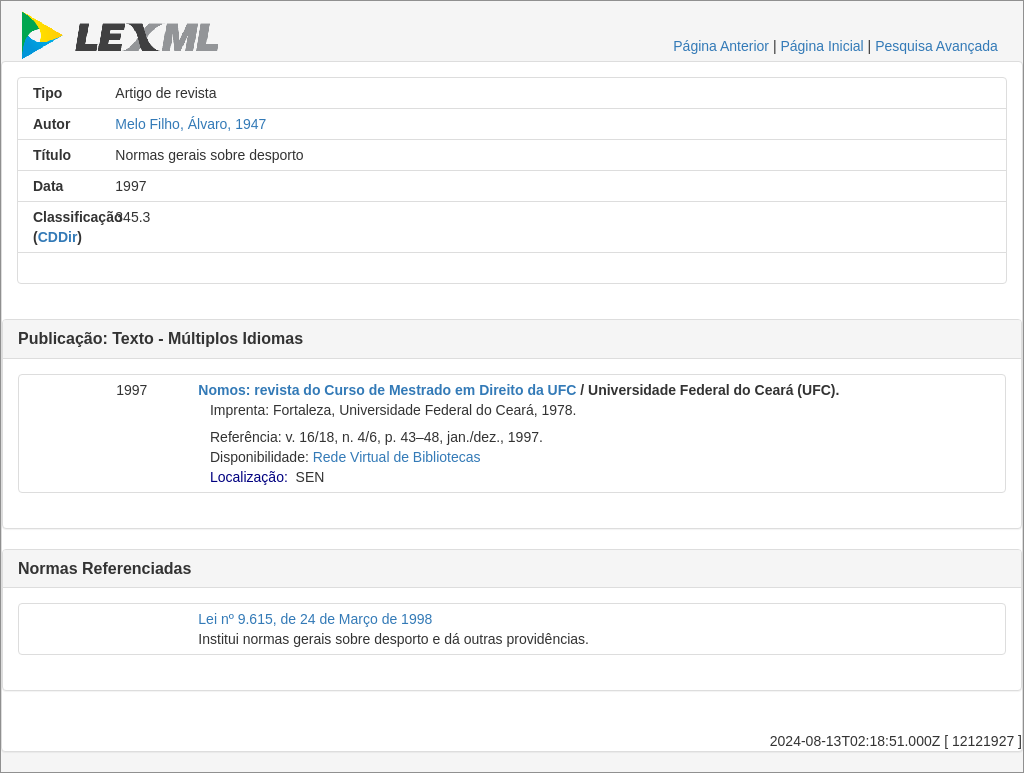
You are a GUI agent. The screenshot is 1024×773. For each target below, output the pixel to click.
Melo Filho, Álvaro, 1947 (190, 124)
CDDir (58, 237)
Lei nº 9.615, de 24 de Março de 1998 (315, 619)
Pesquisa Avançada (936, 46)
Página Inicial (821, 46)
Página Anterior (721, 46)
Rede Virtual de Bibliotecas (397, 457)
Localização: (249, 477)
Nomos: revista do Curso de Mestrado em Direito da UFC (387, 390)
